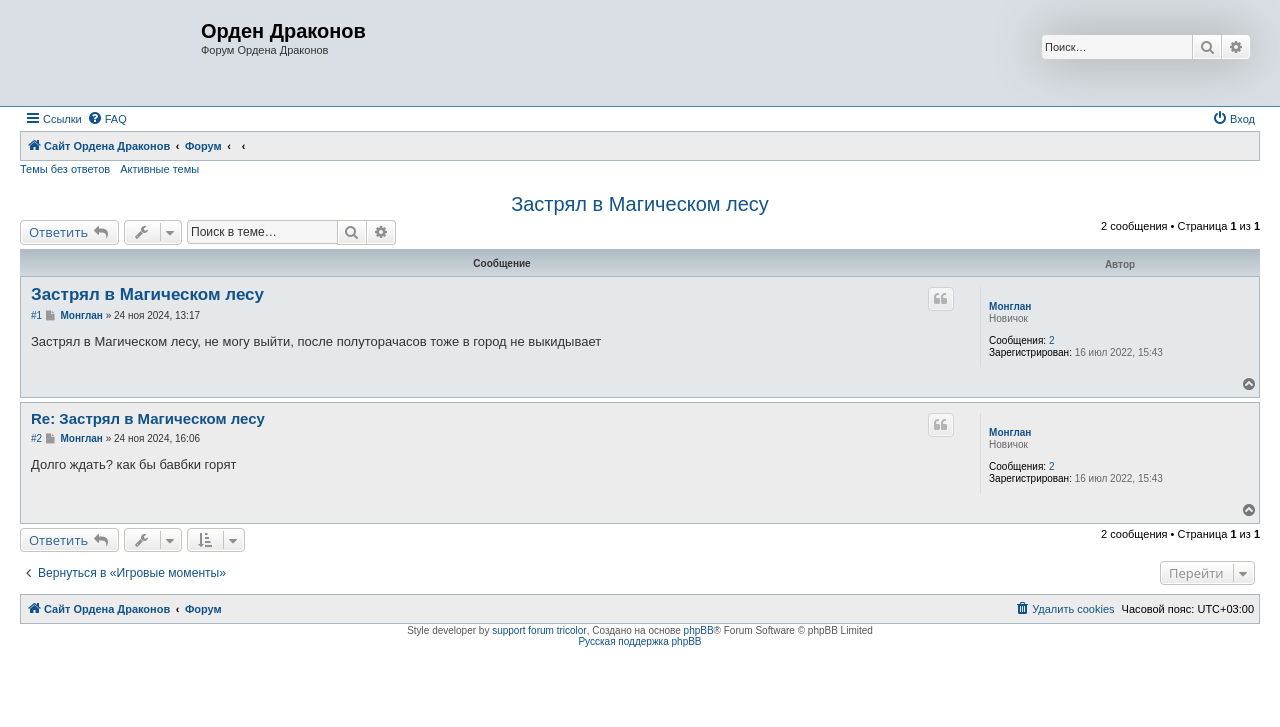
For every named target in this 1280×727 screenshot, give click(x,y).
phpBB (699, 630)
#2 (36, 438)
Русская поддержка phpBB (639, 641)
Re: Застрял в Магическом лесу (148, 418)
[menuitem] (107, 119)
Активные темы (159, 169)
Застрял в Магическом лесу (640, 204)
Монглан (1010, 306)
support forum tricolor (539, 630)
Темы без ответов (65, 169)
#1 (36, 315)
